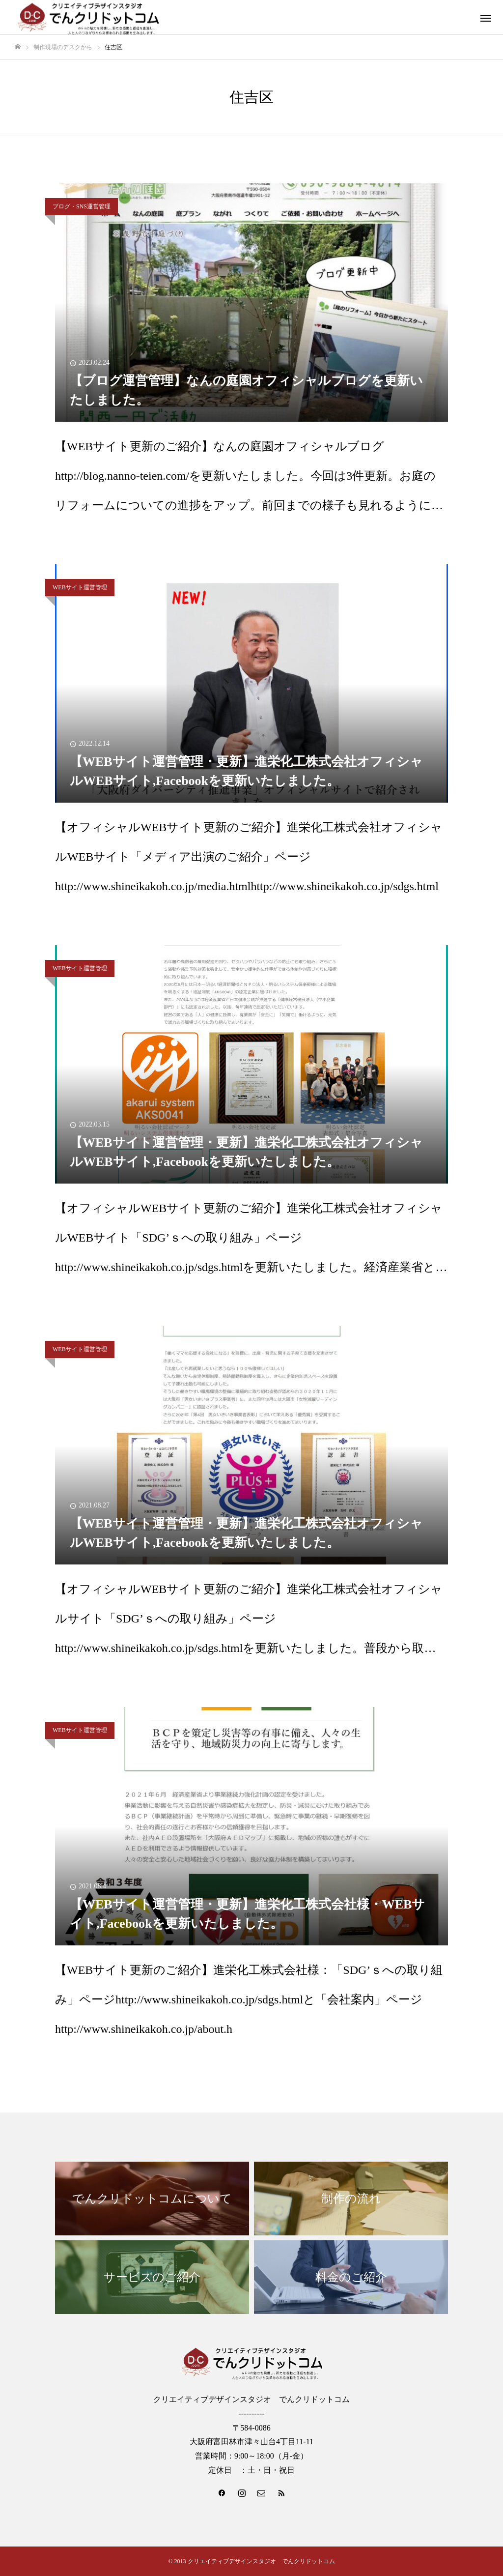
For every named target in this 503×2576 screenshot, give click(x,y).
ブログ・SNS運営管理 (82, 206)
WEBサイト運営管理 (80, 587)
